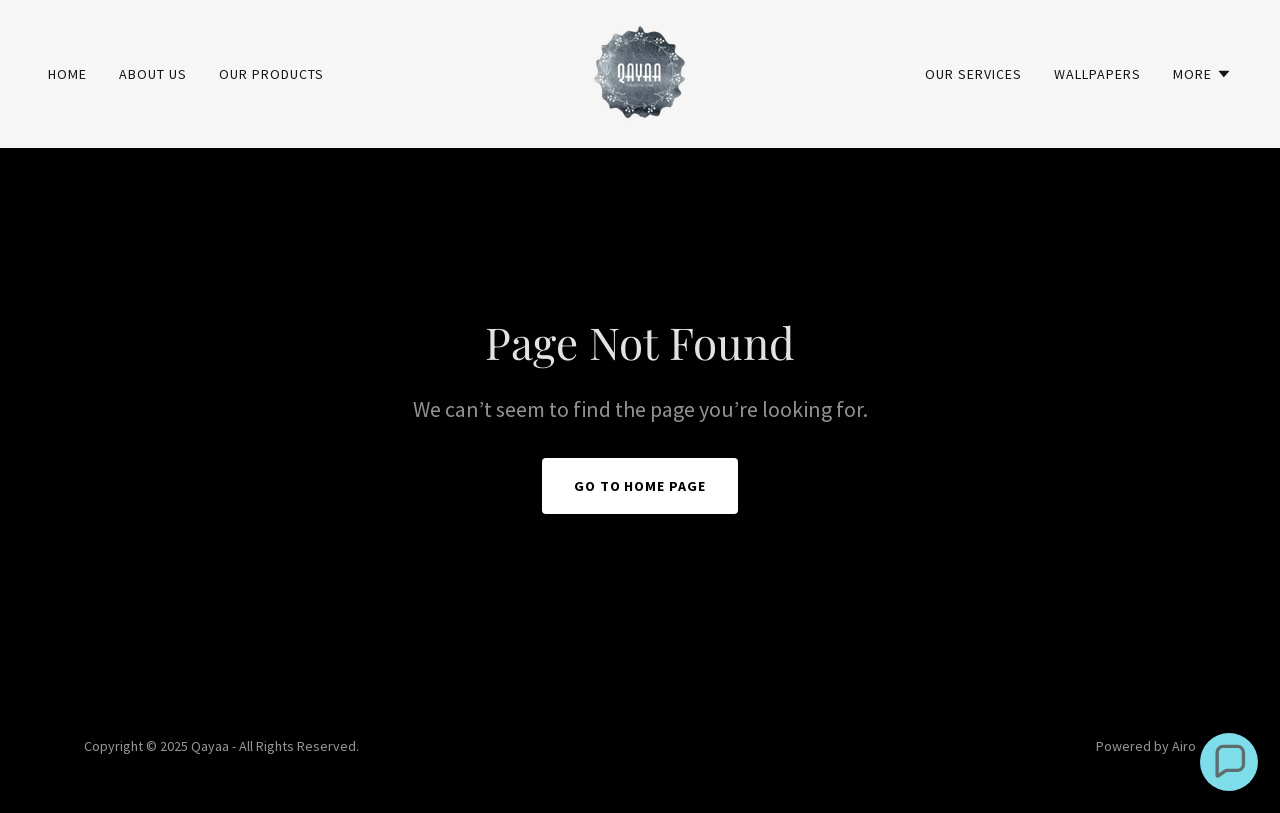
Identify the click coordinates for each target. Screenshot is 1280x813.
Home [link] (67, 74)
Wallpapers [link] (1097, 74)
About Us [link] (153, 74)
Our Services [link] (973, 74)
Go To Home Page (640, 486)
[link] (640, 72)
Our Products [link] (271, 74)
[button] (1202, 74)
